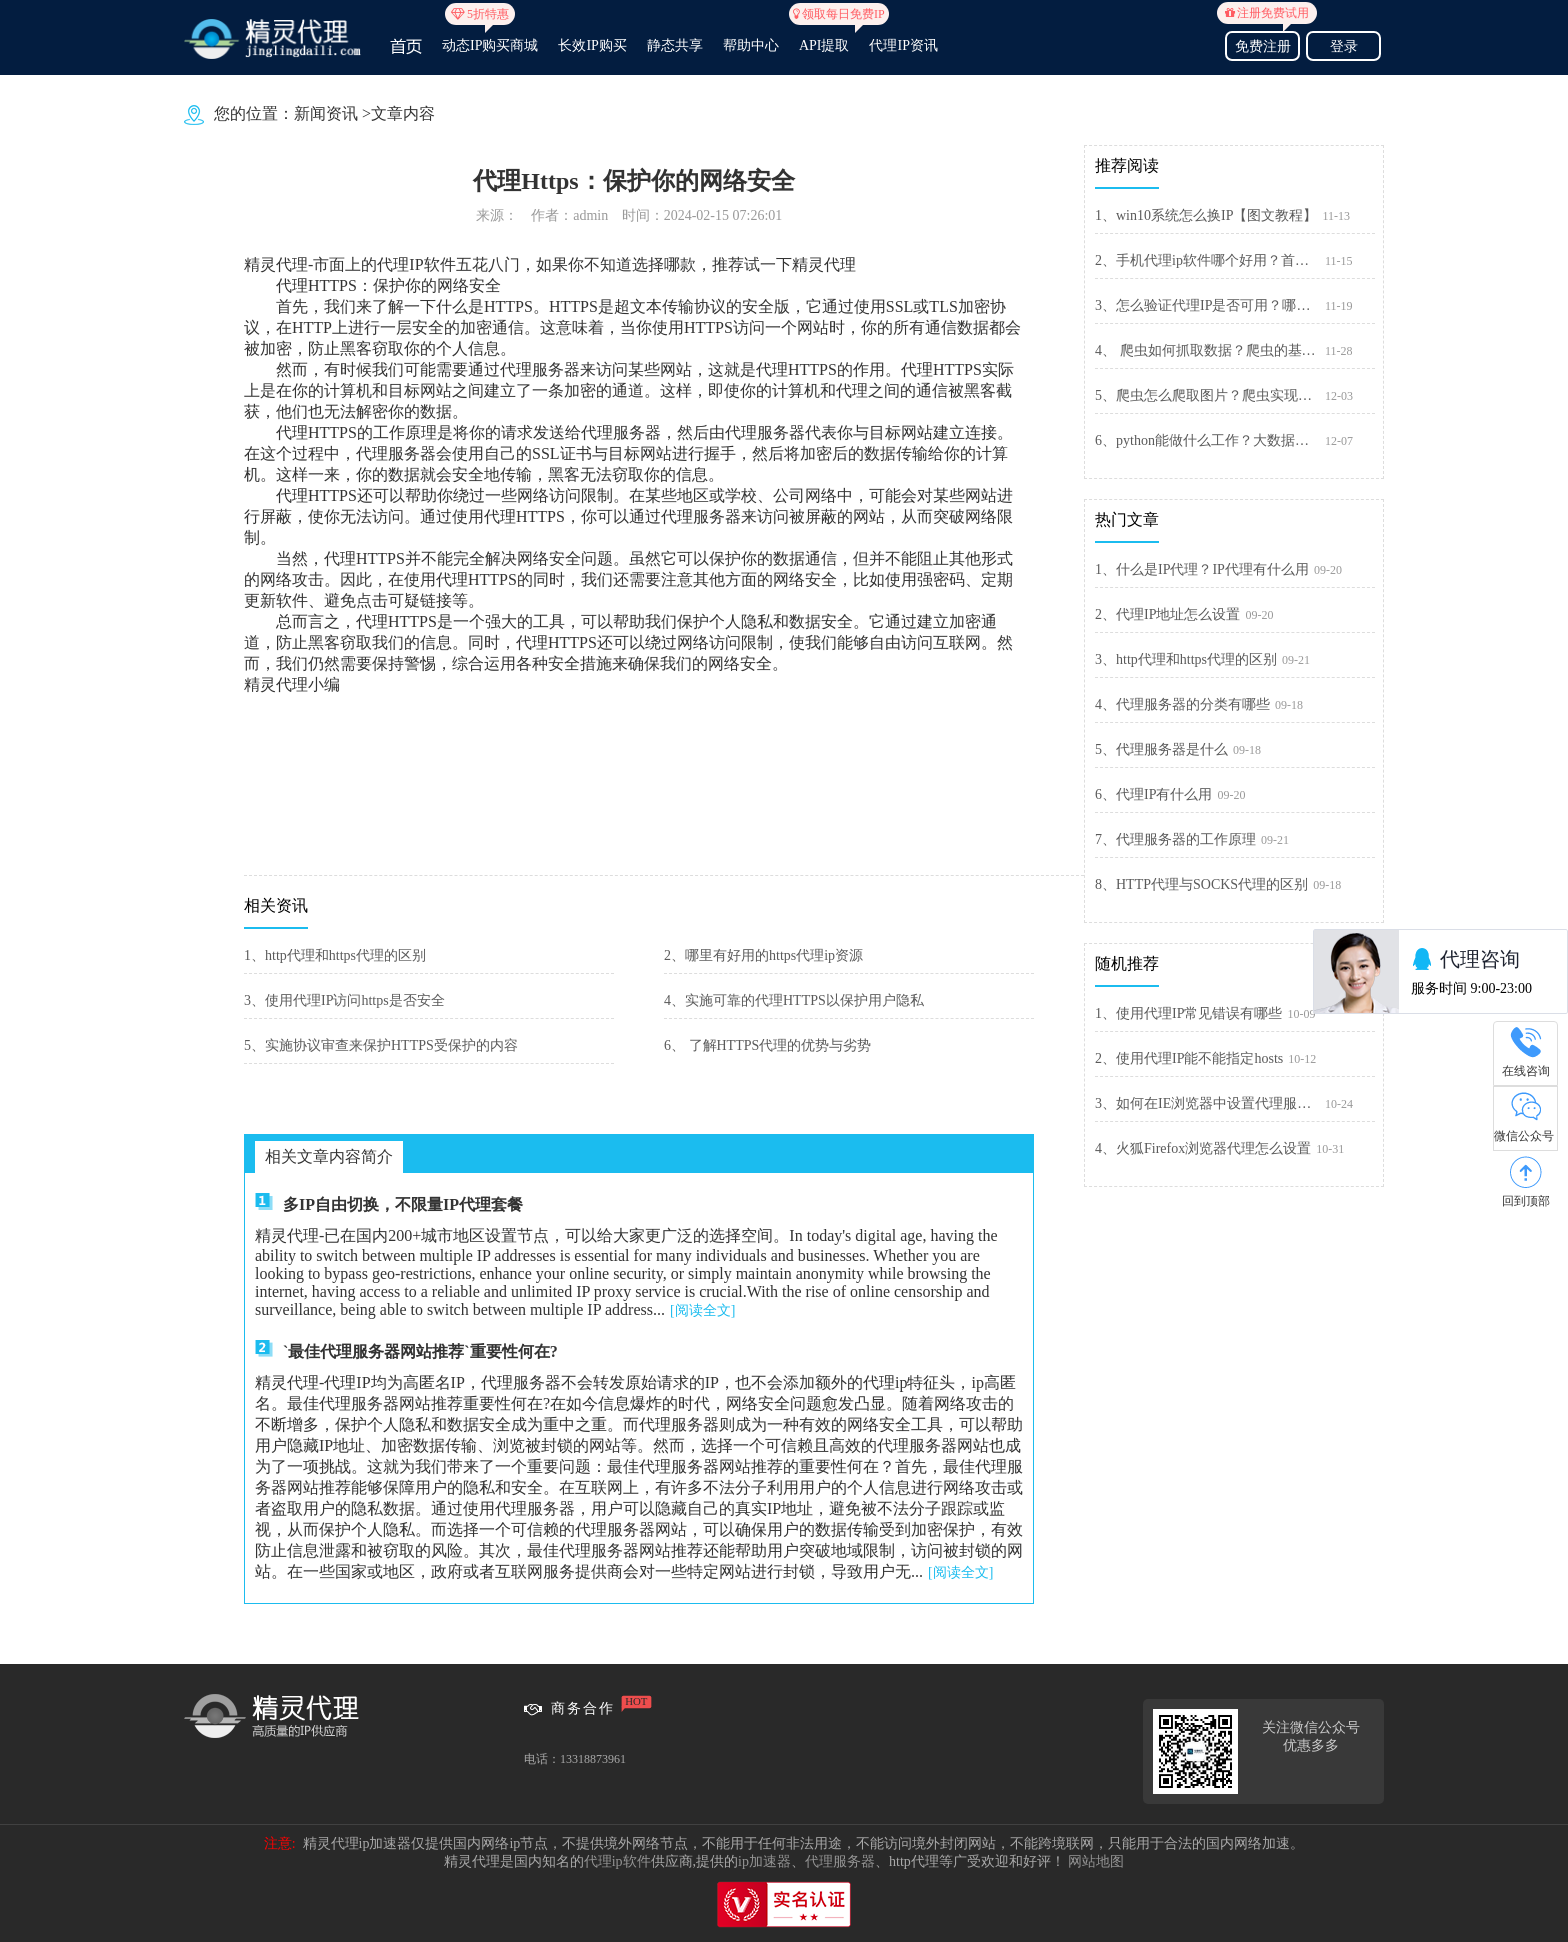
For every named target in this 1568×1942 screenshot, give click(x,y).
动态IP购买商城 (490, 37)
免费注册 (1262, 43)
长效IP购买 (592, 45)
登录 (1344, 46)
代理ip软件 (617, 1861)
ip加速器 (764, 1861)
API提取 (824, 37)
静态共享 (675, 45)
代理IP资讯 (903, 45)
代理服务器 (840, 1861)
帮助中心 (751, 45)
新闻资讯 (326, 113)
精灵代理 (824, 264)
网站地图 (1096, 1861)
